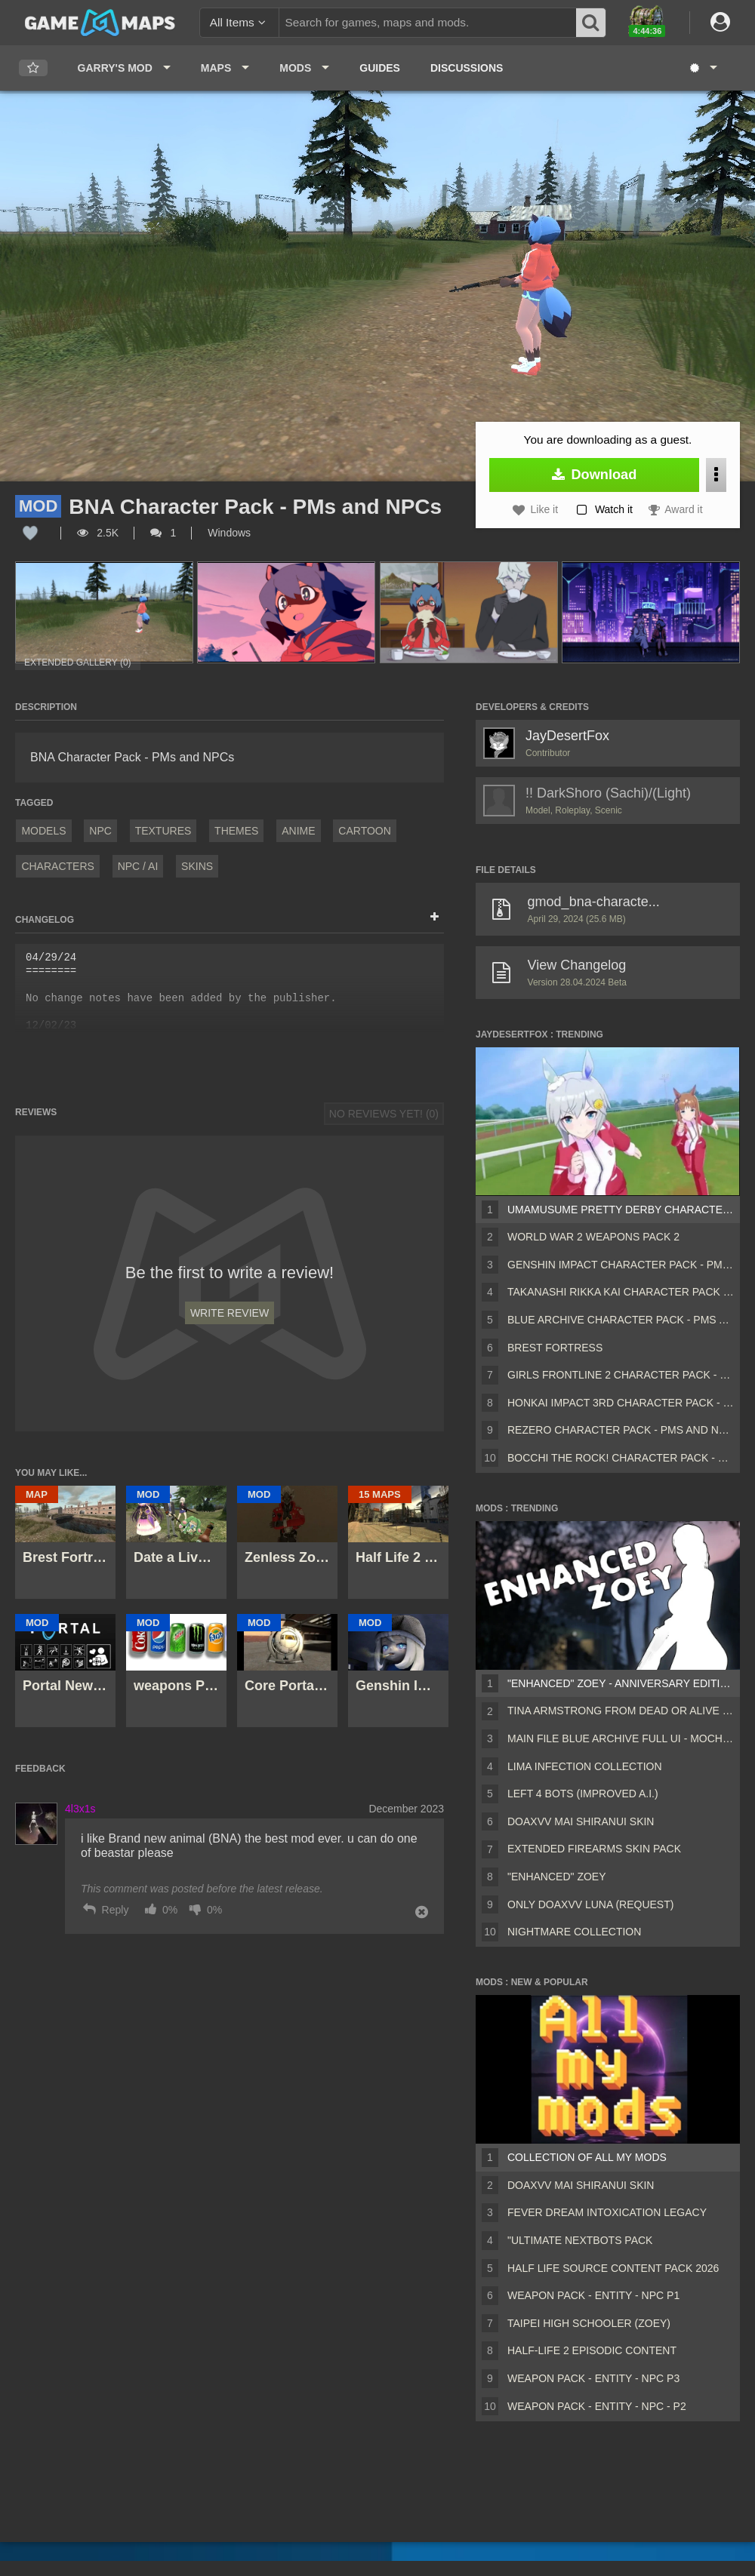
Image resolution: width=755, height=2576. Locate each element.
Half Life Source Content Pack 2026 (613, 2268)
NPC (100, 831)
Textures (163, 831)
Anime (298, 831)
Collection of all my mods (587, 2157)
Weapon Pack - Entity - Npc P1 (593, 2295)
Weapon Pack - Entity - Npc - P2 (596, 2406)
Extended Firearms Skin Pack (594, 1849)
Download (594, 474)
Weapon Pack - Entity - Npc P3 (593, 2378)
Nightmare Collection (574, 1932)
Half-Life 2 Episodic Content (591, 2350)
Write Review (229, 1313)
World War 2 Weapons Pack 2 (593, 1237)
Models (43, 831)
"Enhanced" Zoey (556, 1877)
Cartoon (364, 831)
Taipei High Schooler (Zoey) (588, 2323)
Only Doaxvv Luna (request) (590, 1904)
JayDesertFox (567, 735)
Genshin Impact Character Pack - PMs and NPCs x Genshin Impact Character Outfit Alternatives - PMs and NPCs (620, 1265)
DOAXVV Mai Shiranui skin (580, 1821)
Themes (236, 831)
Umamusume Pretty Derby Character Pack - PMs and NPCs (620, 1209)
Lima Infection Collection (584, 1766)
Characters (57, 866)
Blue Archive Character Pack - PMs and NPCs (620, 1320)
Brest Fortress (554, 1348)
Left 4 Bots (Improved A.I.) (582, 1794)
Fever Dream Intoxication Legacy (607, 2212)
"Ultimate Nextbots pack (579, 2240)
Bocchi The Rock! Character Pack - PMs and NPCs (620, 1458)
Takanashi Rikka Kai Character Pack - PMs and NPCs (620, 1292)
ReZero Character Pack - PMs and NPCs (620, 1430)
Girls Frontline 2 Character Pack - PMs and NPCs (620, 1375)
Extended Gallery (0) (77, 662)
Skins (197, 866)
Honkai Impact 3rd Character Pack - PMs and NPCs (620, 1403)
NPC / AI (138, 866)
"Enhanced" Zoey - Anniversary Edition (620, 1683)
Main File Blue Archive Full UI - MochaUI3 (620, 1738)
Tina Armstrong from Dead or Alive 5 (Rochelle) (620, 1711)
